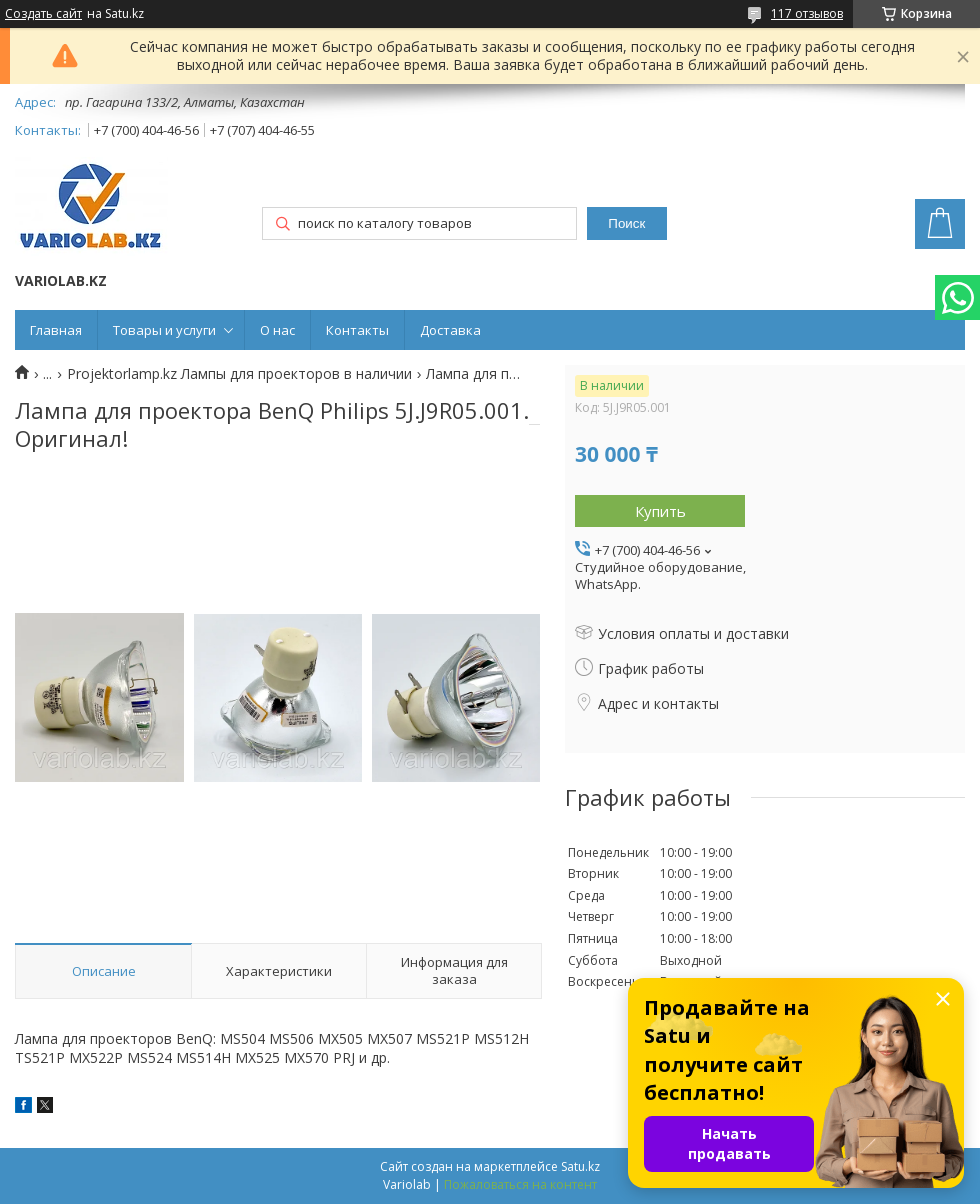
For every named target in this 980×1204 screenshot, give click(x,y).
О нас (277, 330)
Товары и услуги (164, 330)
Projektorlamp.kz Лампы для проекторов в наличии (239, 374)
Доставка (450, 330)
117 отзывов (807, 13)
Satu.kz (580, 1166)
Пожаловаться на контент (520, 1184)
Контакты (357, 330)
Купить (660, 511)
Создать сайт (43, 14)
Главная (56, 330)
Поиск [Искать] (626, 223)
